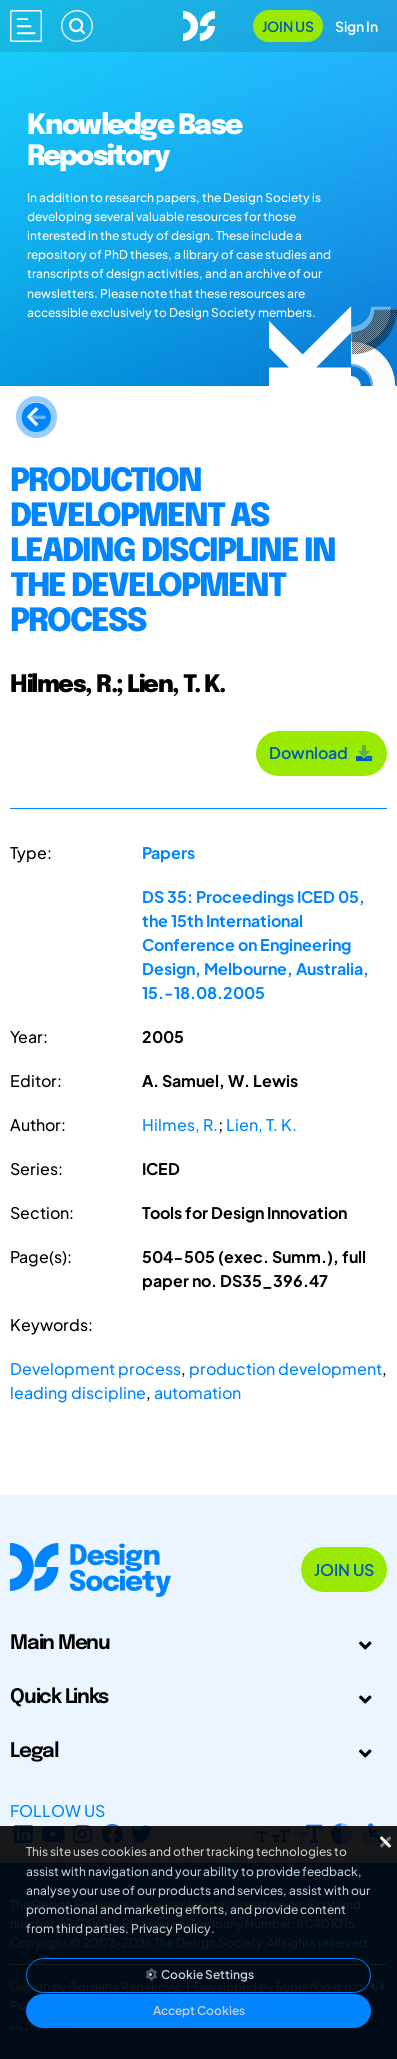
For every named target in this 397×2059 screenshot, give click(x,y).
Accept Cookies (199, 2010)
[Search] (77, 26)
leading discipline (78, 1392)
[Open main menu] (26, 26)
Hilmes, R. (180, 1124)
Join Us (288, 26)
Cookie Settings (199, 1974)
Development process (95, 1368)
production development (285, 1368)
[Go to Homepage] (199, 23)
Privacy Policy (171, 1928)
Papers (168, 852)
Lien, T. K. (261, 1124)
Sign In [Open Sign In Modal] (356, 26)
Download (321, 752)
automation (197, 1392)
